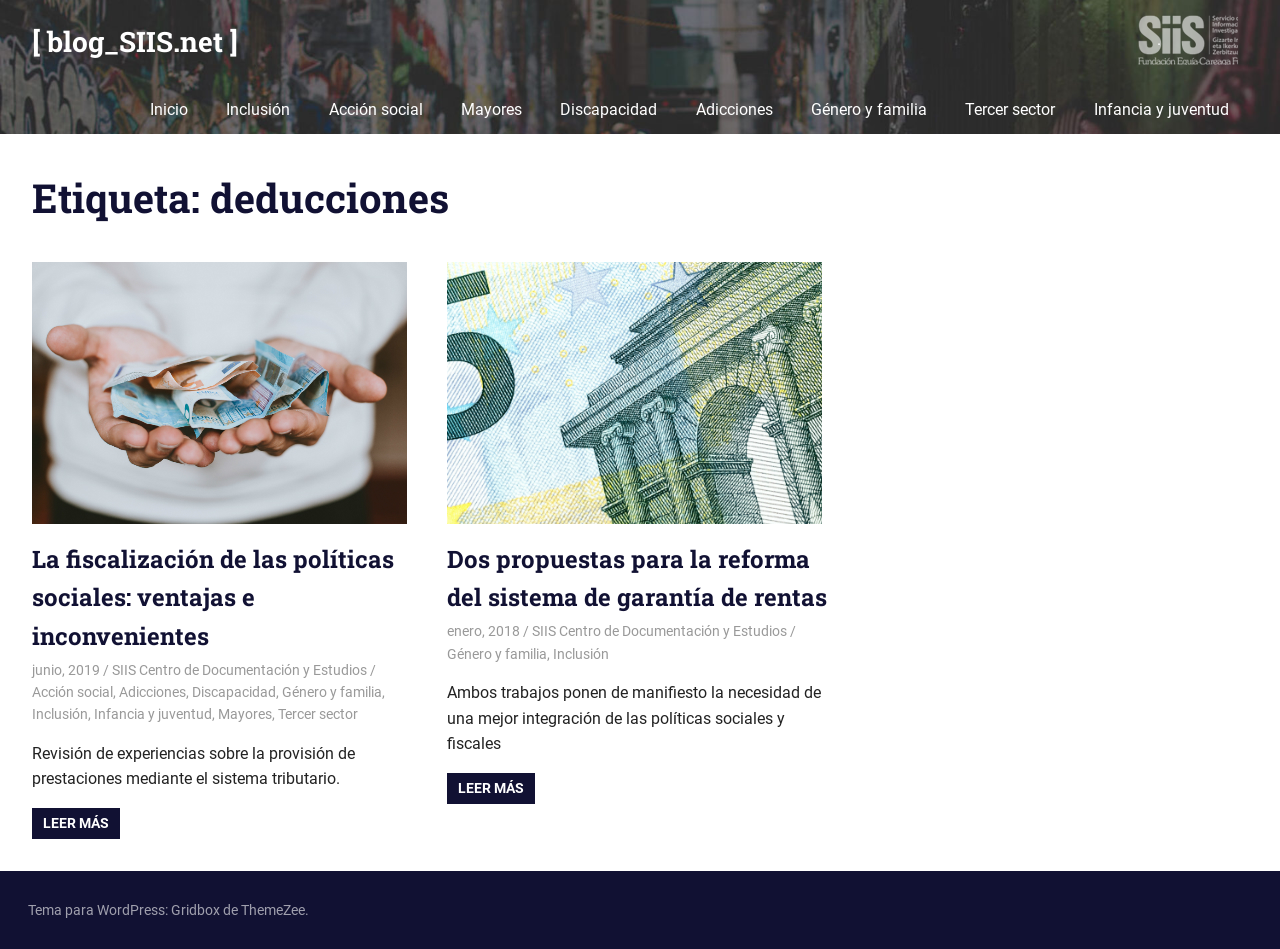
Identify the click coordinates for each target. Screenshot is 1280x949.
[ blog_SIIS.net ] (135, 41)
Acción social (376, 109)
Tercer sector (1010, 109)
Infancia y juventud (1161, 109)
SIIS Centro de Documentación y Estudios (239, 670)
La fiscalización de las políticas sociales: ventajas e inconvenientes (213, 597)
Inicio (169, 109)
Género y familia (869, 109)
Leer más (76, 823)
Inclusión (258, 109)
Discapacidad (608, 109)
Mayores (491, 109)
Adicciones (734, 109)
